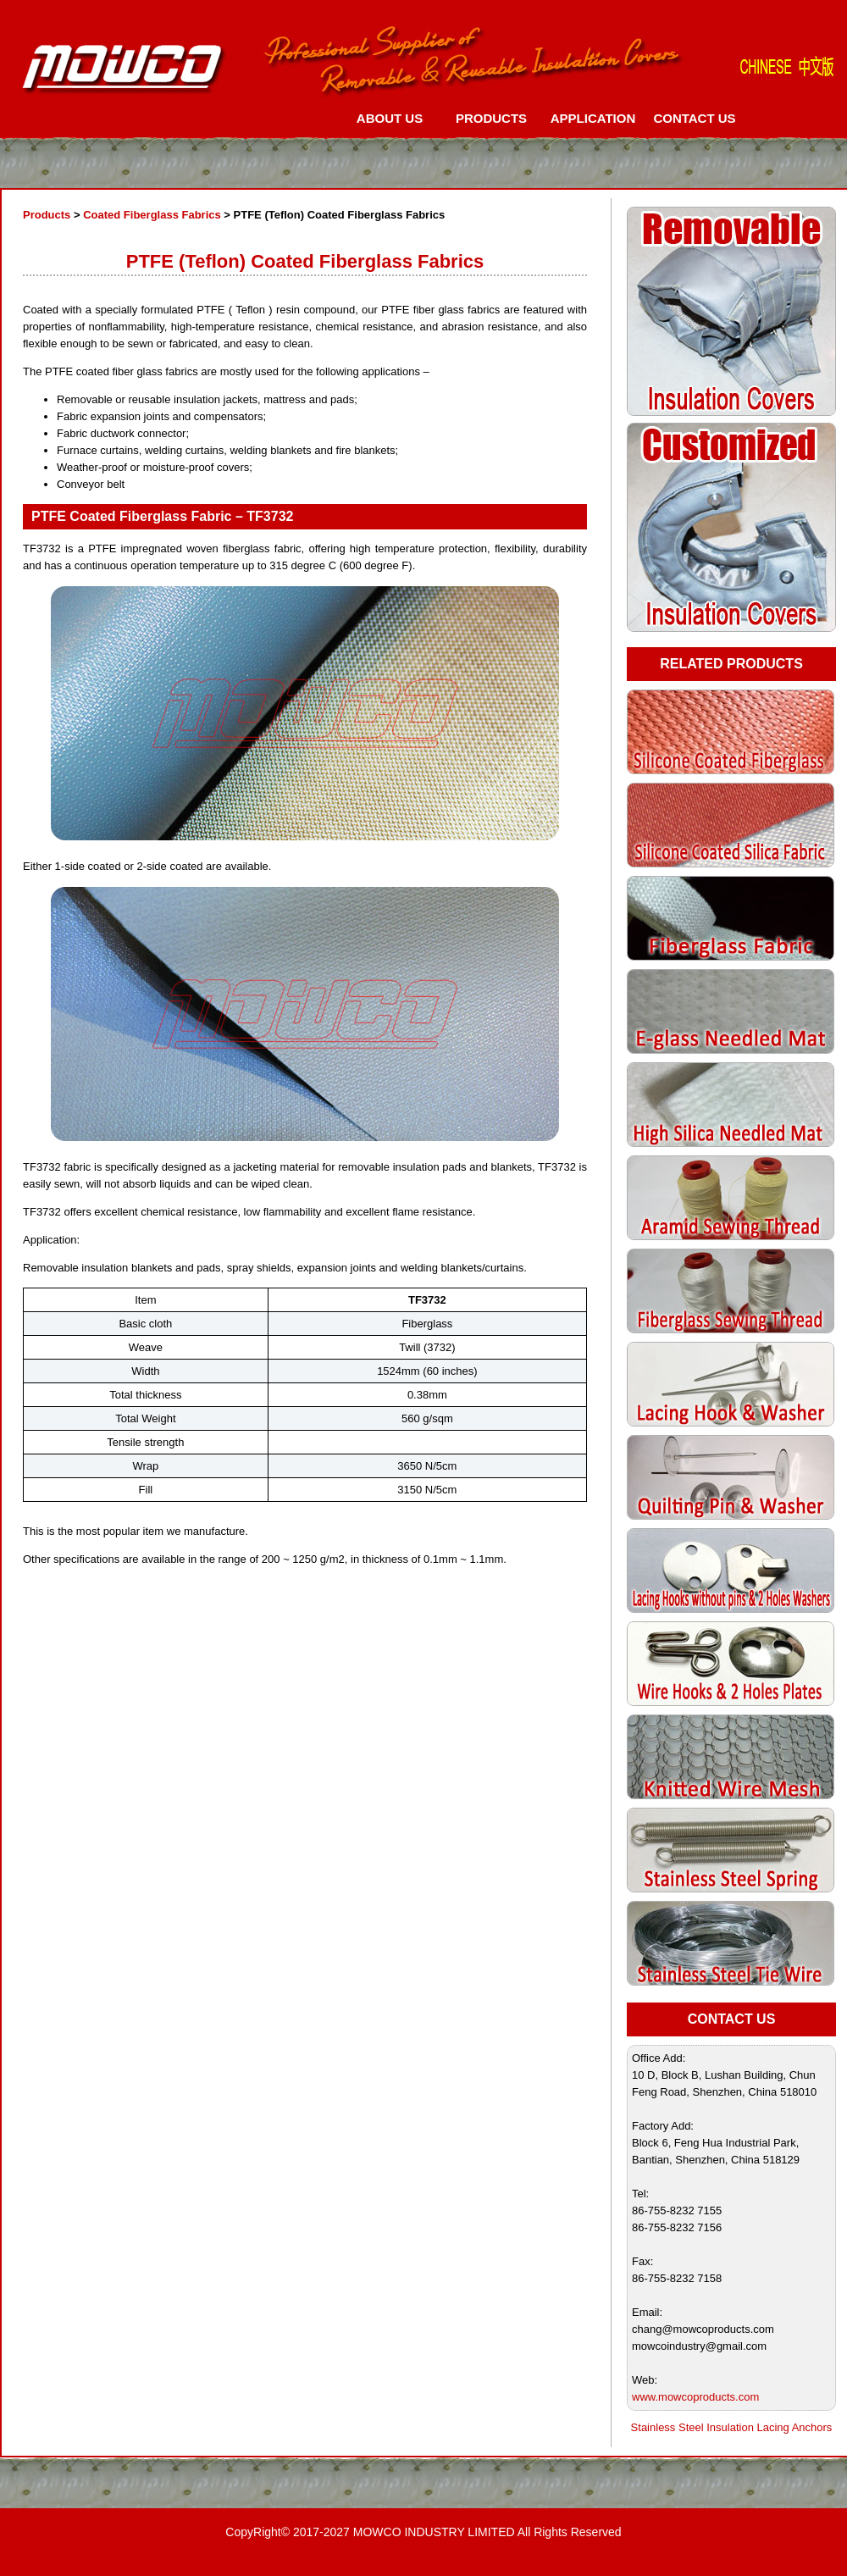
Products (46, 214)
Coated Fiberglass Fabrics (152, 214)
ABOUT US (390, 118)
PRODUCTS (491, 118)
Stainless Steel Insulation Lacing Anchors (732, 2427)
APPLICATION (593, 118)
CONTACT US (694, 118)
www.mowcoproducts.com (695, 2396)
